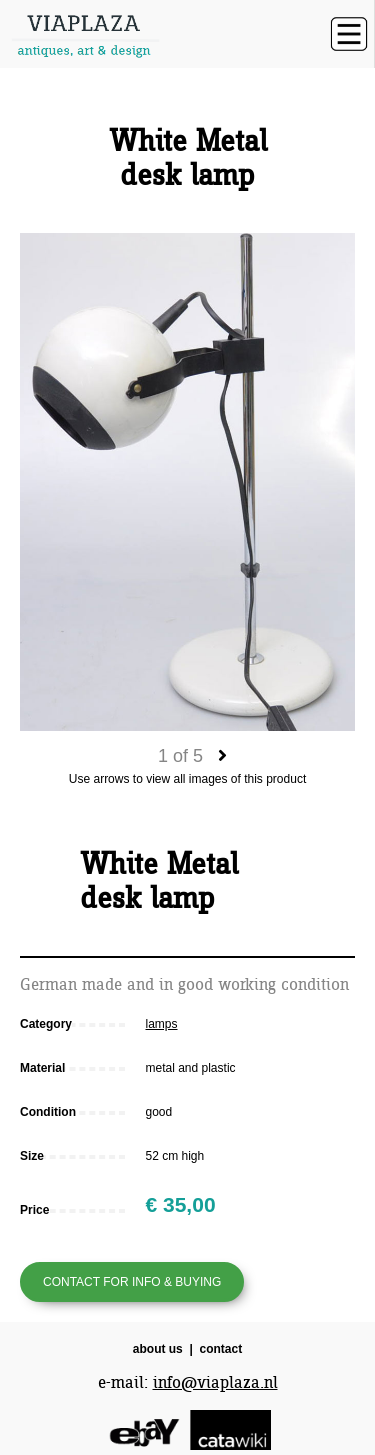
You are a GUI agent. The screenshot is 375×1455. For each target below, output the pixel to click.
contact (221, 1349)
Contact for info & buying (132, 1282)
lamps (162, 1024)
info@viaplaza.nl (215, 1383)
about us (158, 1349)
